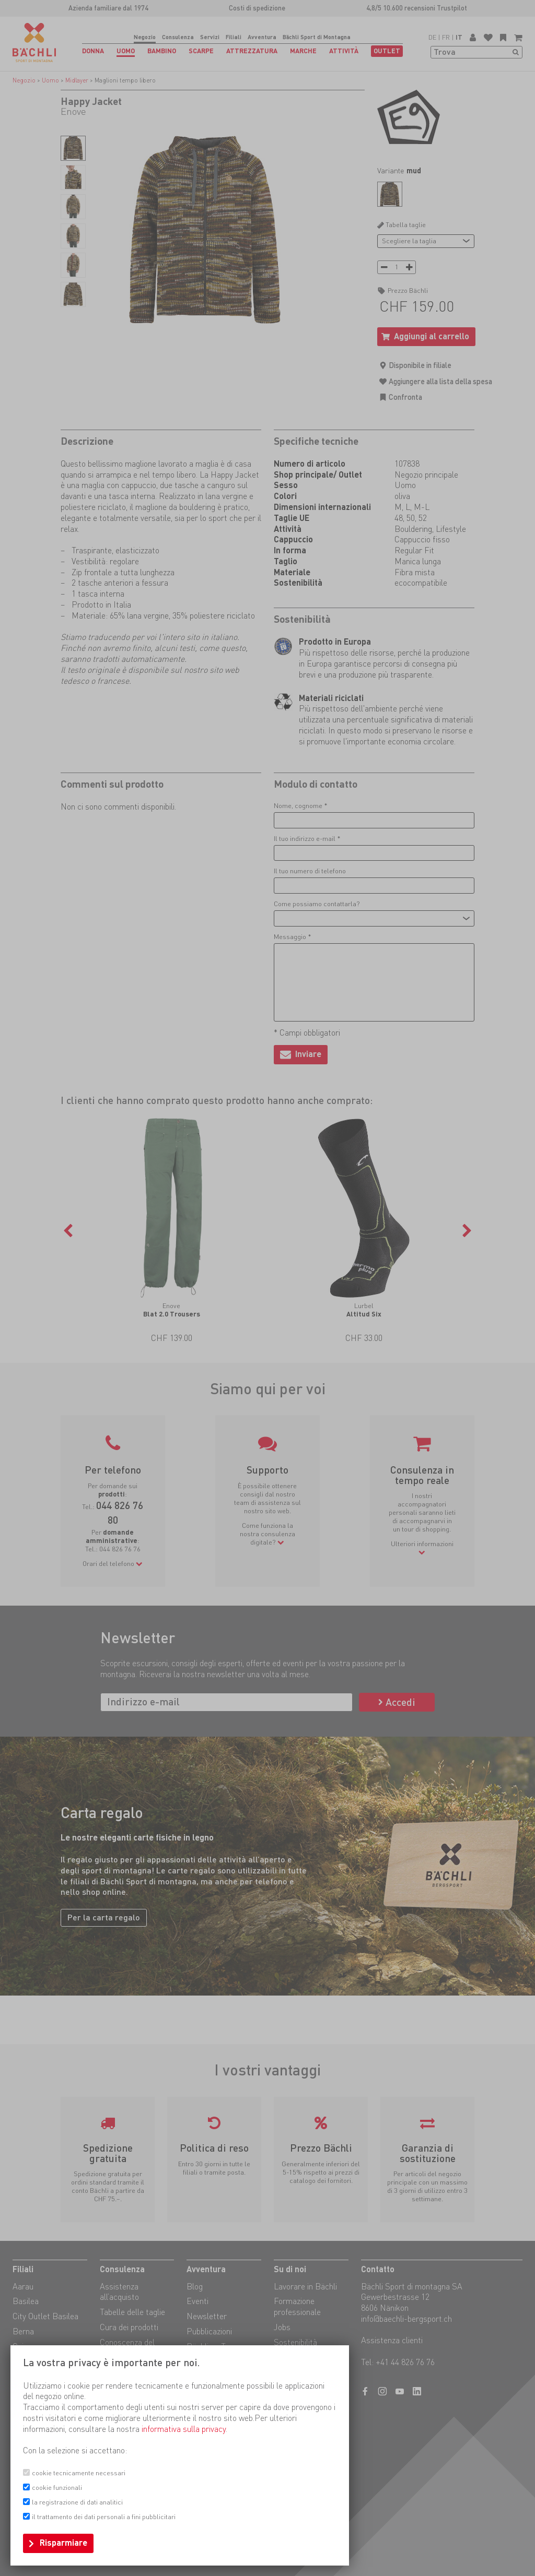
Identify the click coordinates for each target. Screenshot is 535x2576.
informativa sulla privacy (184, 2429)
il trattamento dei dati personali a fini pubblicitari (104, 2517)
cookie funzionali (57, 2487)
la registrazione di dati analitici (77, 2502)
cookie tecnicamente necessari (78, 2473)
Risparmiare (63, 2543)
